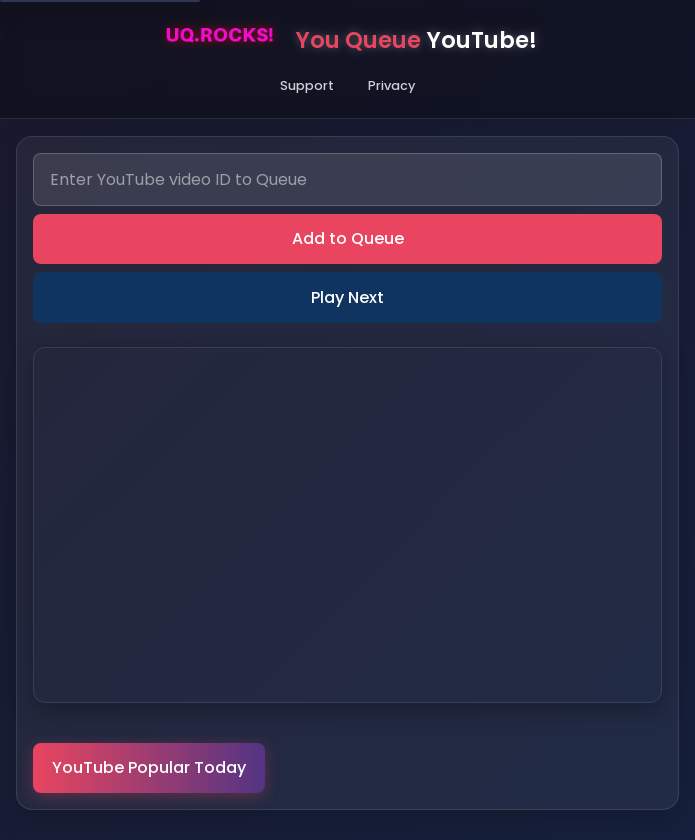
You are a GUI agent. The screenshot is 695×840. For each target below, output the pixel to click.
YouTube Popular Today (149, 767)
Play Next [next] (347, 297)
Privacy (391, 85)
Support (307, 85)
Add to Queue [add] (348, 238)
